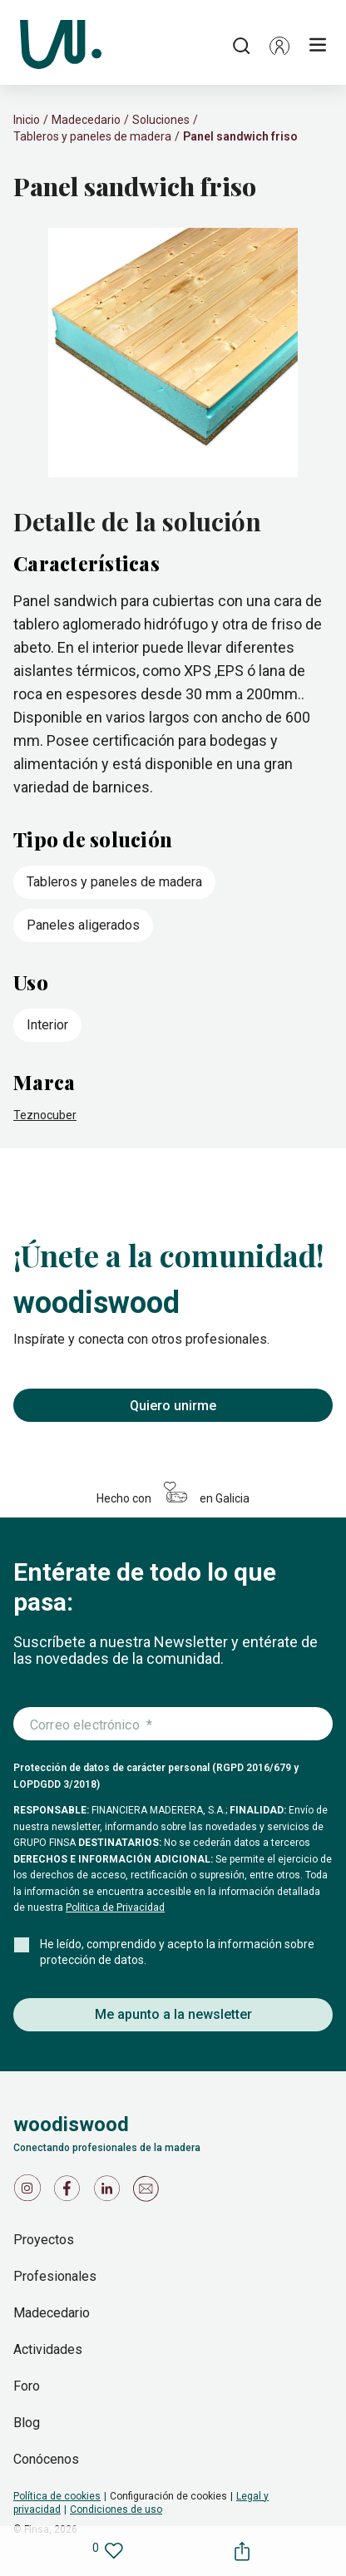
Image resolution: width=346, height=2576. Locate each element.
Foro (26, 2386)
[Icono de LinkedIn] (109, 2192)
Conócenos (46, 2459)
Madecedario (86, 119)
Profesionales (54, 2276)
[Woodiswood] (60, 46)
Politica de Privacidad (115, 1907)
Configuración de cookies (168, 2496)
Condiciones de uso (116, 2509)
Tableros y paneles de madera (92, 136)
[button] (279, 46)
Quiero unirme (173, 1406)
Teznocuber (45, 1115)
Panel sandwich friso (240, 136)
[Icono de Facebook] (69, 2192)
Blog (26, 2422)
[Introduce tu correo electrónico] (173, 1724)
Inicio (26, 119)
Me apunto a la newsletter (173, 2014)
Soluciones (161, 119)
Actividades (47, 2349)
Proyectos (43, 2240)
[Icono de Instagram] (30, 2192)
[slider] (173, 354)
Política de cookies (57, 2496)
